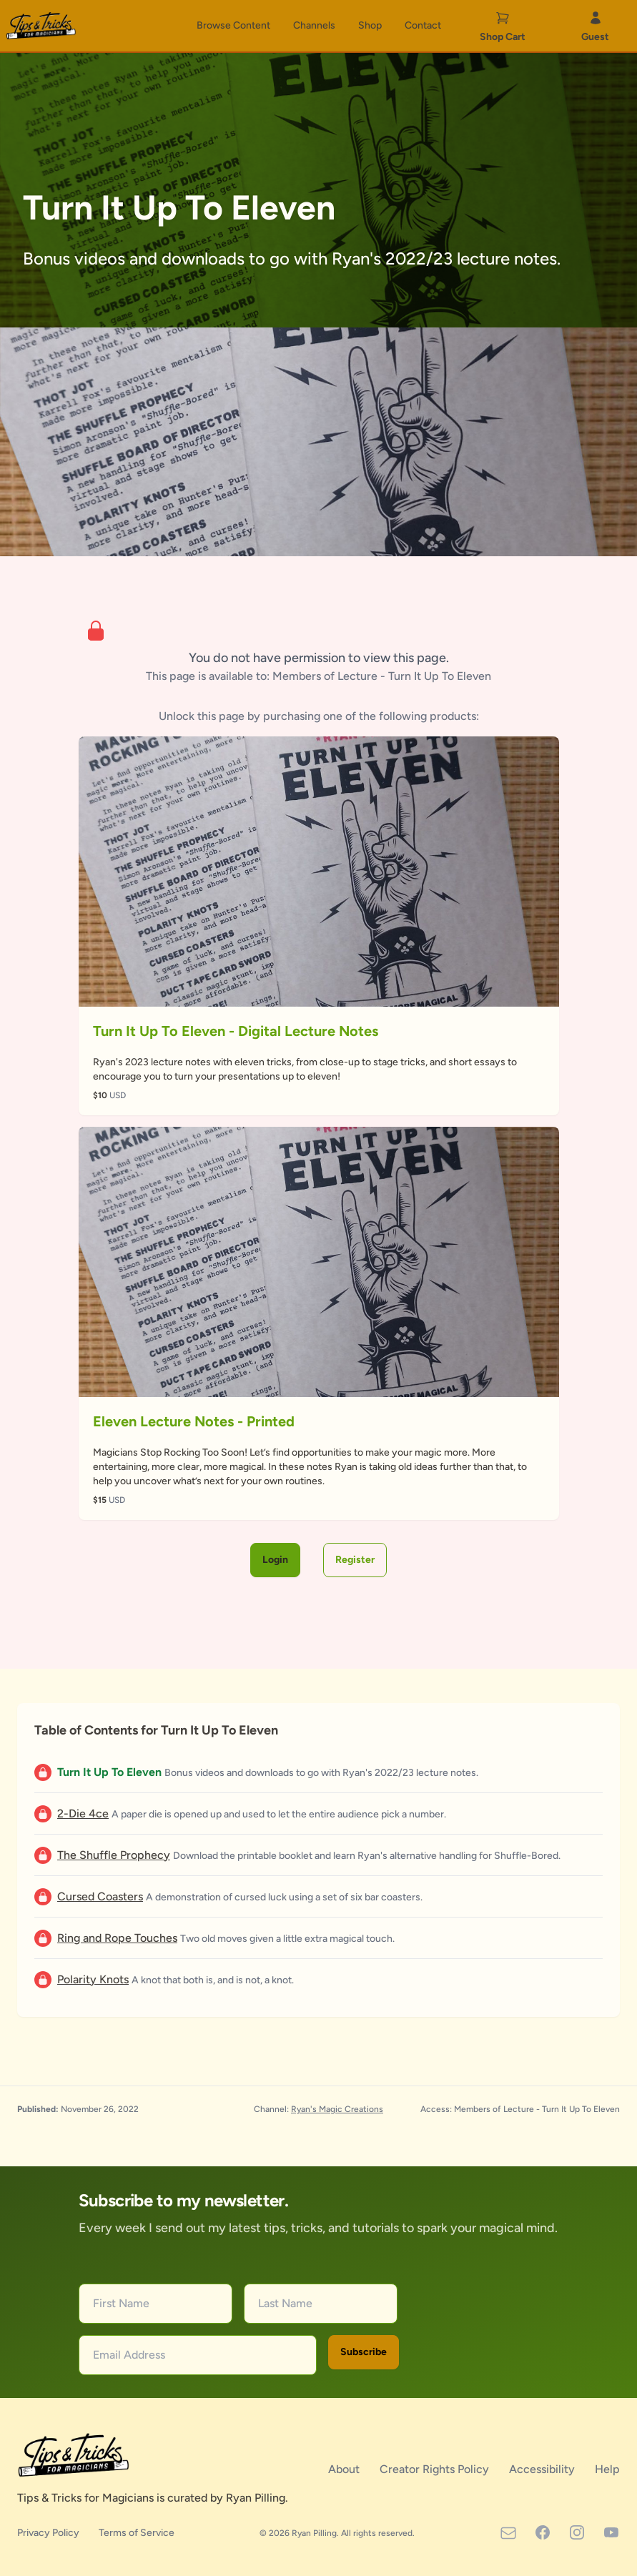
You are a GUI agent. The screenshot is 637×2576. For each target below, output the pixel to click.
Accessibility (543, 2469)
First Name (121, 2303)
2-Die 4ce (83, 1813)
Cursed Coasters (100, 1896)
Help (607, 2469)
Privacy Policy (49, 2533)
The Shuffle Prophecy (113, 1855)
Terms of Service (136, 2533)
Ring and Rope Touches (117, 1938)
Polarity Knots (93, 1979)
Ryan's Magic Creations (337, 2109)
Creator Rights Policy (436, 2469)
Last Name (285, 2303)
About (345, 2469)
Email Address (129, 2355)
